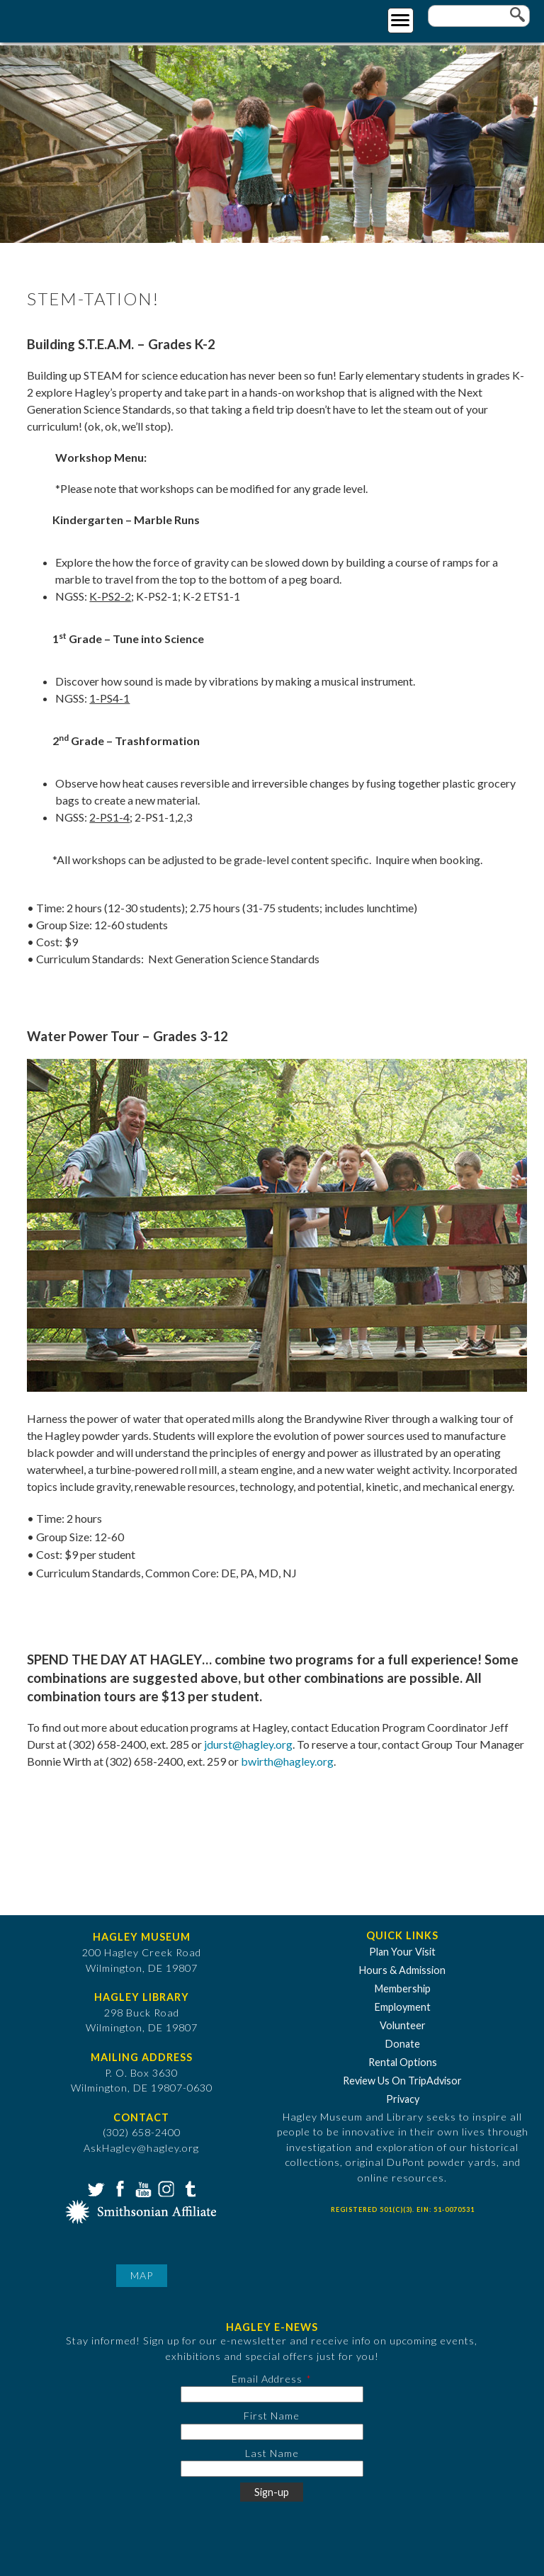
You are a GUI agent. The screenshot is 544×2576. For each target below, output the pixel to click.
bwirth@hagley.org (287, 1761)
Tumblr (188, 2187)
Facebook (118, 2187)
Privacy (402, 2099)
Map (141, 2275)
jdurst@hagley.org (248, 1744)
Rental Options (402, 2062)
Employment (403, 2007)
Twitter (95, 2187)
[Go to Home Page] (69, 18)
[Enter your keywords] (479, 16)
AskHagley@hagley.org (141, 2148)
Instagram (165, 2187)
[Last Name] (272, 2469)
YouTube (141, 2187)
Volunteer (403, 2025)
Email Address (267, 2379)
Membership (403, 1988)
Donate (402, 2044)
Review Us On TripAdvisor (402, 2081)
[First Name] (272, 2432)
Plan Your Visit (402, 1952)
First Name (272, 2416)
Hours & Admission (402, 1970)
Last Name (272, 2453)
